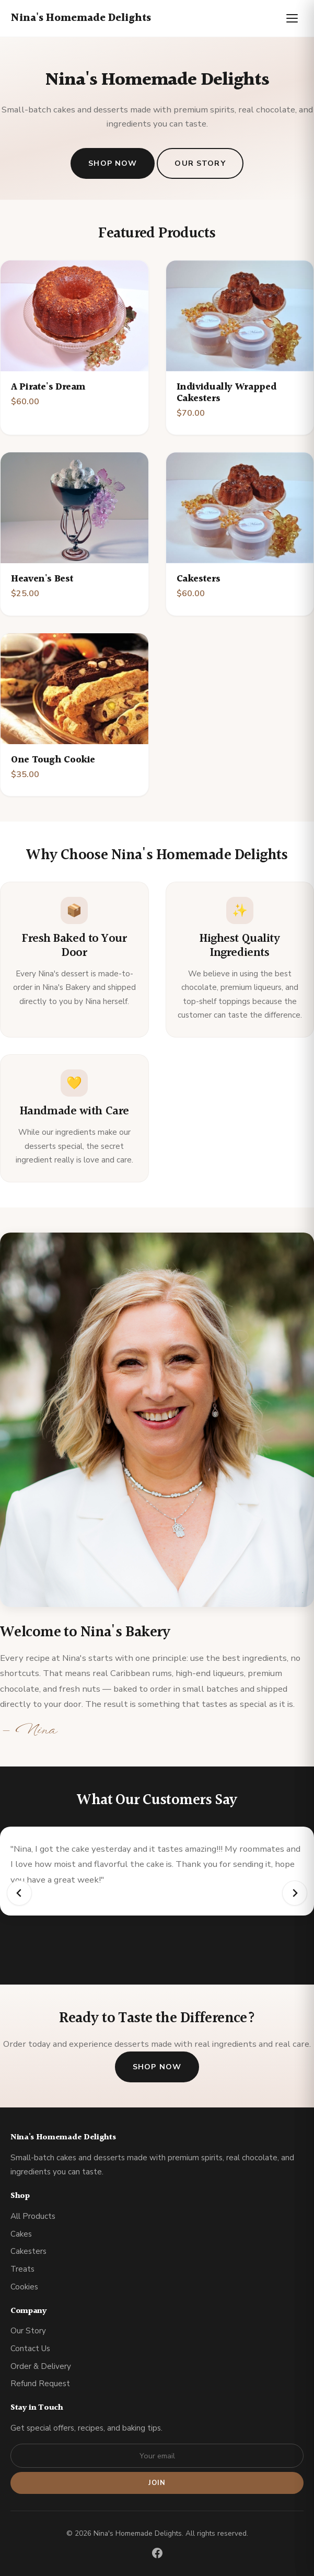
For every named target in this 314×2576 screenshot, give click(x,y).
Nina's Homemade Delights (80, 18)
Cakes (21, 2234)
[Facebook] (157, 2555)
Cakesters (28, 2251)
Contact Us (30, 2348)
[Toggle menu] (292, 18)
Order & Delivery (40, 2366)
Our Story (200, 163)
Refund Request (40, 2383)
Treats (22, 2269)
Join (156, 2483)
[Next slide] (294, 1893)
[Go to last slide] (19, 1893)
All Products (32, 2216)
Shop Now (112, 163)
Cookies (24, 2287)
